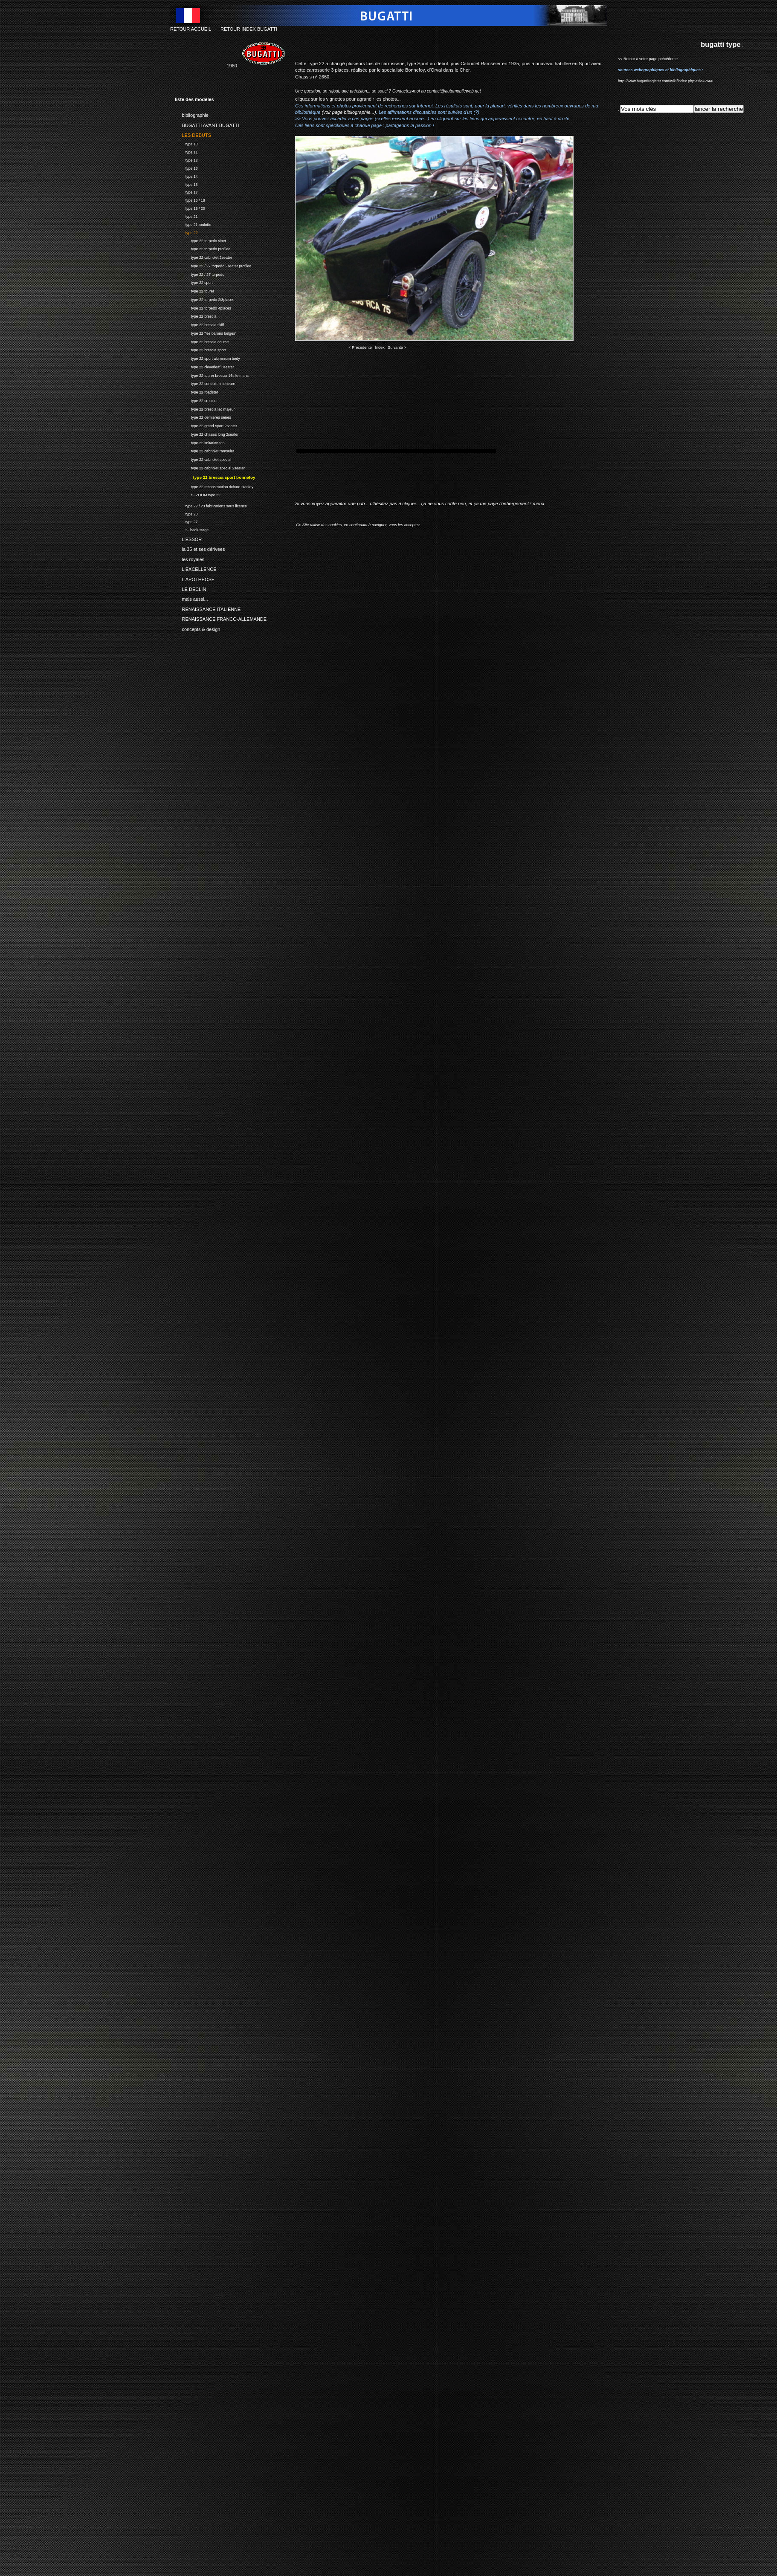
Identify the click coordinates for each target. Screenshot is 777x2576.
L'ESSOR (188, 537)
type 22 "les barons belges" (205, 332)
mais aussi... (191, 598)
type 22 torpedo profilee (202, 248)
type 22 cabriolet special (203, 458)
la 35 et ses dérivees (200, 548)
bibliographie (192, 114)
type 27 (186, 521)
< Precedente (360, 347)
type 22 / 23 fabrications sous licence (211, 505)
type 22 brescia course (202, 341)
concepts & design (197, 628)
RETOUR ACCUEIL (190, 29)
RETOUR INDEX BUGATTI (248, 29)
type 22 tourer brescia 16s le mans (212, 374)
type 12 (186, 159)
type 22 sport (194, 282)
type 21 (186, 215)
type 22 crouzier (196, 400)
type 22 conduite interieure (205, 383)
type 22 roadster (196, 391)
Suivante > (397, 347)
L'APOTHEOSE (195, 578)
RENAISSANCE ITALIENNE (208, 608)
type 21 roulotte (193, 223)
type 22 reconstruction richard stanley (214, 486)
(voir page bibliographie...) (349, 112)
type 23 (186, 513)
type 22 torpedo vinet (200, 240)
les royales (189, 558)
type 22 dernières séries (203, 417)
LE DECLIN (190, 588)
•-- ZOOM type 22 (197, 494)
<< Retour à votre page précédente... (649, 59)
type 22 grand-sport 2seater (206, 425)
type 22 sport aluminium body (207, 357)
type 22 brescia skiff (199, 324)
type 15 (186, 183)
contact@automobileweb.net (454, 91)
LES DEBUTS (193, 134)
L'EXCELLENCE (195, 568)
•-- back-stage (192, 529)
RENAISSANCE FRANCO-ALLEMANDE (221, 618)
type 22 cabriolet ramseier (204, 450)
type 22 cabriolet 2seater (203, 256)
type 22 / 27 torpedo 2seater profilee (213, 265)
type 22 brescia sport (200, 349)
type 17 (186, 191)
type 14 (186, 175)
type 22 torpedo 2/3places (204, 298)
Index (379, 347)
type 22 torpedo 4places (203, 307)
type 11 (186, 151)
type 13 (186, 167)
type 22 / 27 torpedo (199, 273)
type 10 (186, 143)
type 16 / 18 (190, 199)
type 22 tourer (194, 290)
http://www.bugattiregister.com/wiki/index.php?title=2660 (665, 81)
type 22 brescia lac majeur (205, 408)
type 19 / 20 (190, 207)
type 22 (186, 232)
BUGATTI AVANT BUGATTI (207, 123)
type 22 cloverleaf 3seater (204, 366)
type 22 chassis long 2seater (206, 433)
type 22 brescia (196, 316)
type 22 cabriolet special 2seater (210, 467)
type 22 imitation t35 (200, 442)
